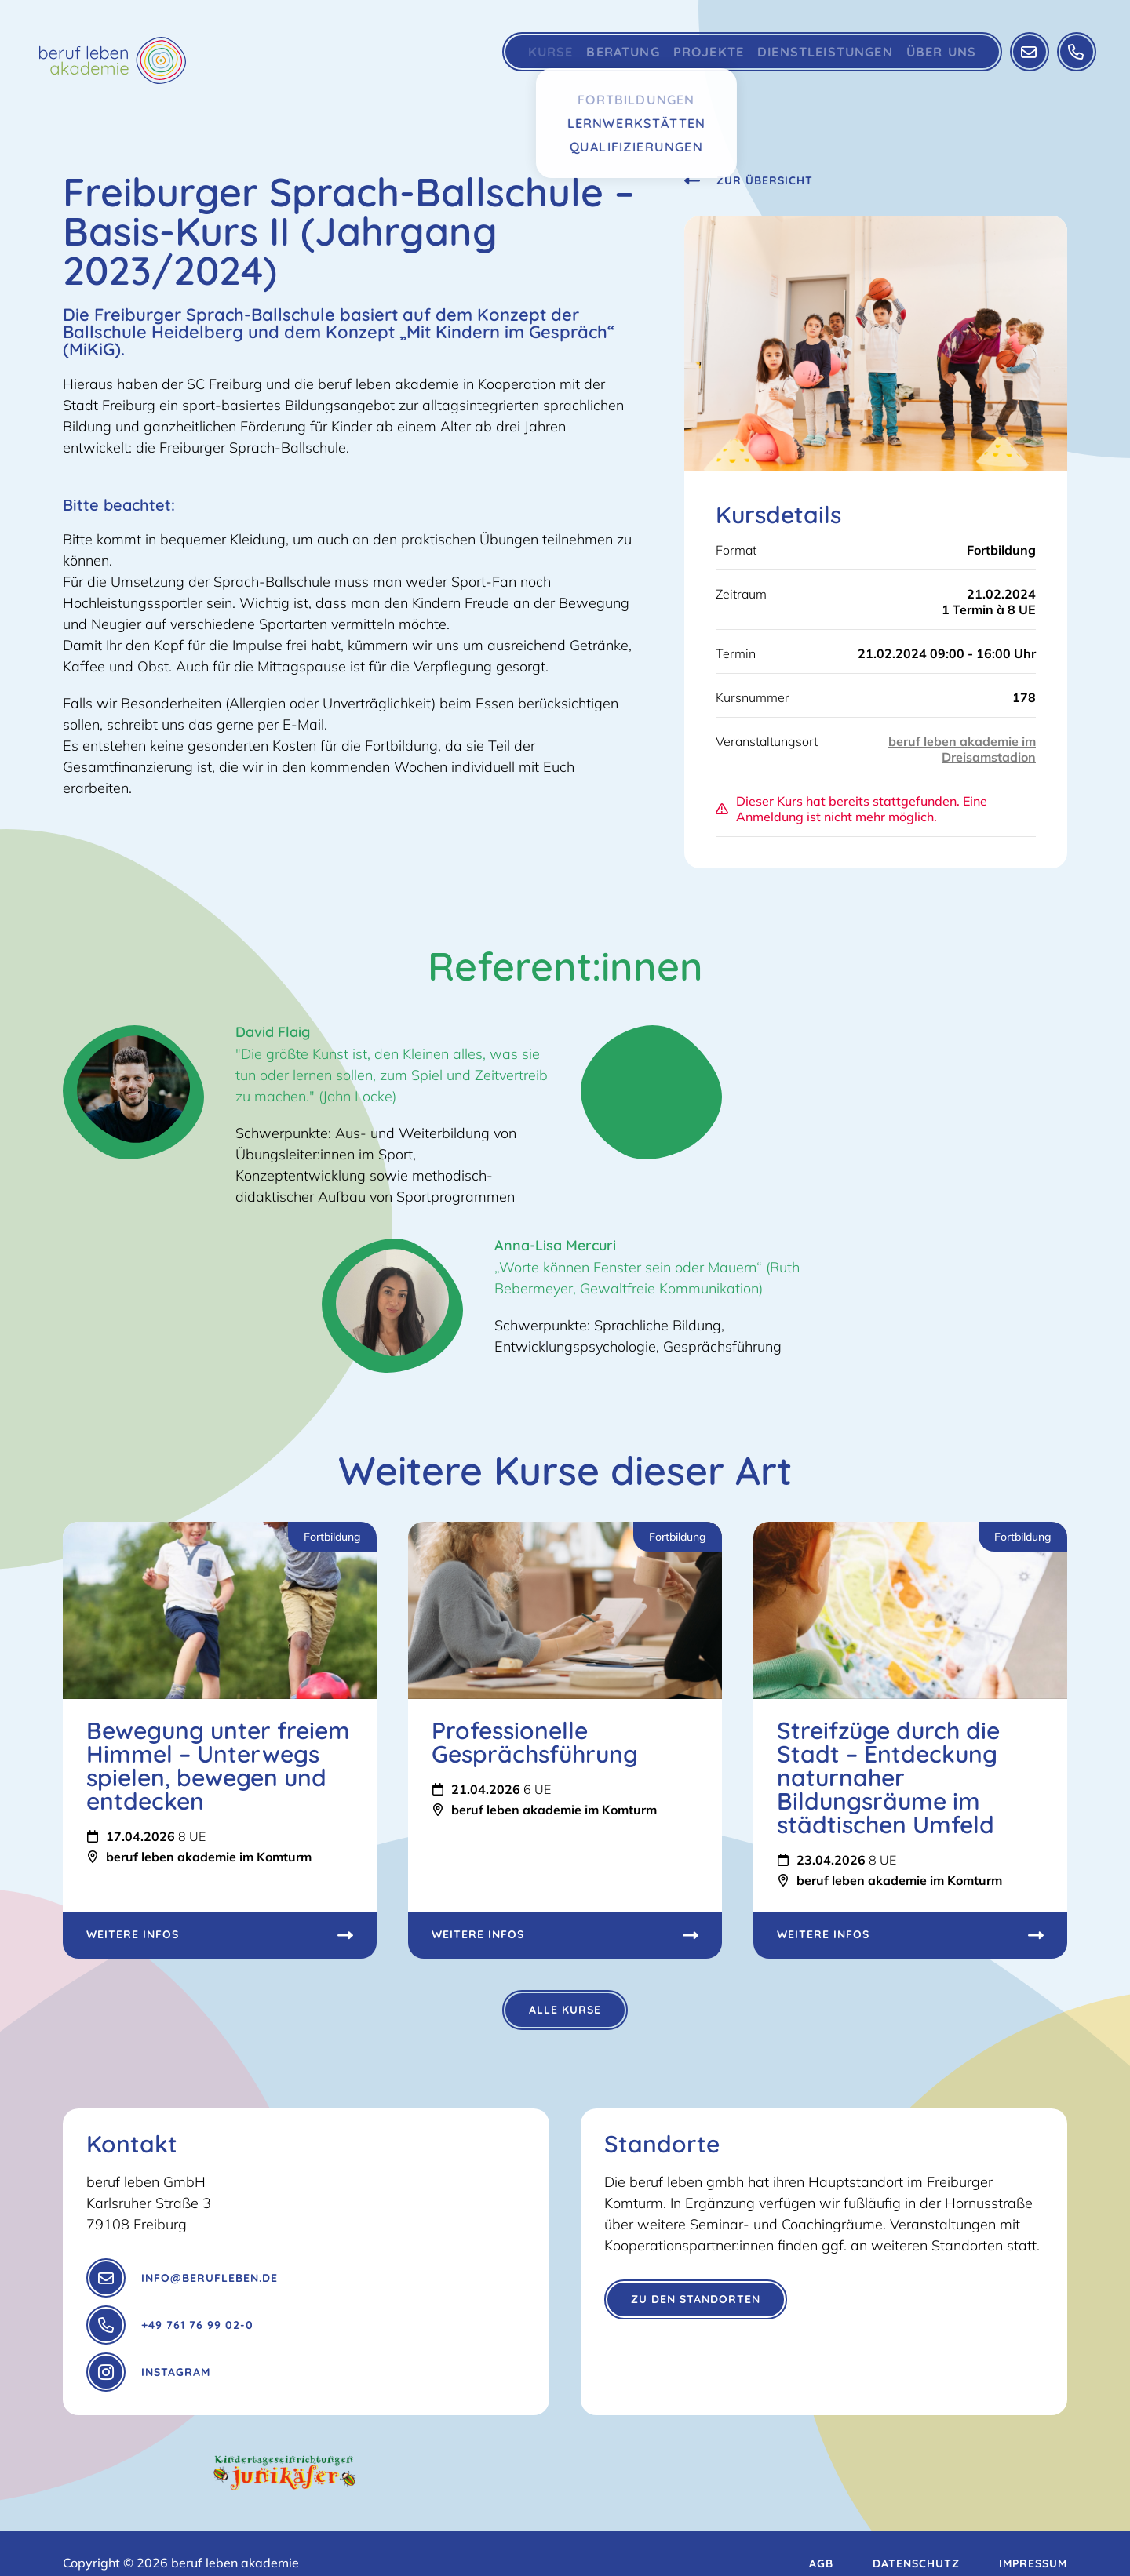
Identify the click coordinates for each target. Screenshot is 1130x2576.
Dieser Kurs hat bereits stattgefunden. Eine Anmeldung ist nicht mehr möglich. (851, 808)
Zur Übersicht (748, 180)
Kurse (512, 59)
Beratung (595, 59)
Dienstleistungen (811, 59)
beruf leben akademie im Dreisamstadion (962, 749)
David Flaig (272, 1032)
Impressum (1033, 2545)
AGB (821, 2545)
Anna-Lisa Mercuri (555, 1245)
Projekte (690, 59)
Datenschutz (916, 2545)
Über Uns (932, 59)
